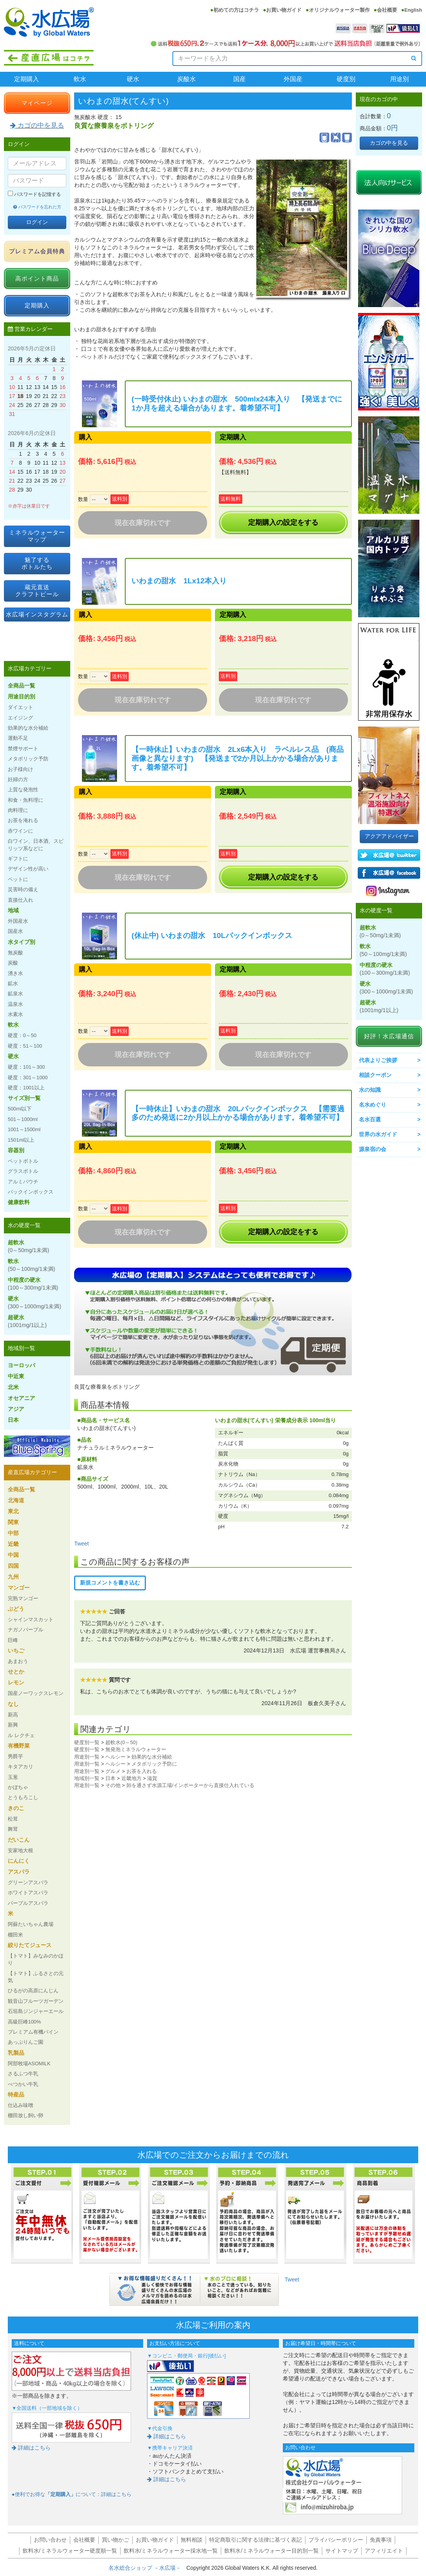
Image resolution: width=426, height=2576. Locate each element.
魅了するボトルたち (37, 563)
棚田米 (15, 1935)
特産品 (16, 2094)
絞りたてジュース (29, 1945)
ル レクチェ (21, 1735)
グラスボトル (23, 1171)
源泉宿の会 (372, 1149)
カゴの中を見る (37, 125)
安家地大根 (20, 1850)
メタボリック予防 (28, 759)
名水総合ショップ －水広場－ (147, 2568)
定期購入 (26, 79)
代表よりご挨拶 (378, 1060)
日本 (110, 1778)
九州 (13, 1577)
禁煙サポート (23, 748)
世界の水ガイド (378, 1134)
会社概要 (387, 10)
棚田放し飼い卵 (25, 2115)
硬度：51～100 (25, 1046)
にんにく (19, 1861)
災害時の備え (23, 889)
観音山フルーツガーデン (36, 2001)
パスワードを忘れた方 (37, 206)
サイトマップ (341, 2551)
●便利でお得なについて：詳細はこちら (71, 2494)
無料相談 (191, 2540)
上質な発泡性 (23, 789)
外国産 (293, 79)
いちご (16, 1650)
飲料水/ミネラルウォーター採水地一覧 (171, 2551)
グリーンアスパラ (28, 1882)
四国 (13, 1566)
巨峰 (13, 1640)
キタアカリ (20, 1766)
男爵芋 (15, 1756)
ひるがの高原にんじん (33, 1990)
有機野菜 (19, 1746)
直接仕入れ (20, 900)
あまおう (18, 1661)
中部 (13, 1533)
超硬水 (27, 1321)
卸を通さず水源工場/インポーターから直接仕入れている (190, 1785)
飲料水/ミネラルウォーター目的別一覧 (271, 2551)
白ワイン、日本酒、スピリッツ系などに (36, 844)
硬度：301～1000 (28, 1077)
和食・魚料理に (25, 800)
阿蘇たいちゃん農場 (30, 1924)
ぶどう (16, 1609)
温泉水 (15, 1004)
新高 (13, 1715)
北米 (13, 1387)
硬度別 (346, 79)
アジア (16, 1409)
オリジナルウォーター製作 (339, 10)
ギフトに (18, 859)
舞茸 (13, 1829)
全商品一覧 (21, 685)
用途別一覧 (86, 1757)
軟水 (80, 79)
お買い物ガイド (284, 10)
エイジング (20, 718)
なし (13, 1704)
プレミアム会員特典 (37, 251)
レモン (16, 1682)
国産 (239, 79)
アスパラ (19, 1872)
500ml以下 (20, 1109)
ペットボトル (23, 1161)
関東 (13, 1522)
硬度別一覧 (86, 1742)
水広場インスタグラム (37, 614)
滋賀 (152, 1778)
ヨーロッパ (21, 1365)
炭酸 (13, 963)
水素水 (15, 1014)
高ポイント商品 (37, 278)
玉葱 (13, 1777)
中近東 (16, 1376)
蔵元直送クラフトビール (37, 590)
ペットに (18, 879)
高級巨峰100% (24, 2022)
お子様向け (20, 769)
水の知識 (370, 1090)
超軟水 (28, 1246)
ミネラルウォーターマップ (37, 536)
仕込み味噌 (20, 2105)
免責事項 (381, 2540)
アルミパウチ (23, 1182)
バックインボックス (30, 1192)
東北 (13, 1511)
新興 (13, 1725)
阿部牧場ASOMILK (29, 2063)
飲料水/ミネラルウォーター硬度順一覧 (70, 2551)
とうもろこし (23, 1797)
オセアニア (21, 1398)
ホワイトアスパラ (28, 1893)
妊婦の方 (18, 779)
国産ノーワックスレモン (36, 1693)
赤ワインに (20, 831)
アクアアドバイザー (389, 836)
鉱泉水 (15, 994)
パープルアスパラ (28, 1903)
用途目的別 (21, 696)
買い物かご (115, 2540)
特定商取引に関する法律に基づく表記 (255, 2540)
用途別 (399, 79)
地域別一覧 (86, 1778)
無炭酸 (15, 953)
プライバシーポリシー (336, 2540)
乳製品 (16, 2053)
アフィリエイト (384, 2551)
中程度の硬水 (33, 1284)
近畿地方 (131, 1778)
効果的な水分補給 (151, 1757)
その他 (113, 1785)
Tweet (81, 1543)
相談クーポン (375, 1075)
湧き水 (15, 973)
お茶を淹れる (23, 820)
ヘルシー (115, 1757)
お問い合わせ (50, 2540)
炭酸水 (186, 79)
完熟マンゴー (23, 1598)
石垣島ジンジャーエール (36, 2011)
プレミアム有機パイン (33, 2032)
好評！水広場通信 (389, 1036)
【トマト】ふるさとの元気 (36, 1976)
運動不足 (18, 738)
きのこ (16, 1808)
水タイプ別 (21, 942)
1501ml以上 (21, 1140)
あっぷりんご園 (25, 2042)
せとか (16, 1671)
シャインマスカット (30, 1619)
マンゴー (19, 1588)
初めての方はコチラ (236, 10)
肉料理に (18, 810)
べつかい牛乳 (23, 2084)
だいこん (19, 1840)
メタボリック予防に (154, 1764)
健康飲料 (19, 1202)
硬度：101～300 (26, 1067)
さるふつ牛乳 (23, 2074)
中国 (13, 1555)
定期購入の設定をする (283, 522)
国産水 (15, 931)
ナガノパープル (25, 1630)
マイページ (37, 102)
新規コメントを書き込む (110, 1582)
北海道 (16, 1500)
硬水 (133, 79)
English (413, 10)
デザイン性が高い (28, 869)
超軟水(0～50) (121, 1742)
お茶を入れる (141, 1771)
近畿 (13, 1544)
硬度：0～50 (22, 1035)
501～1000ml (23, 1119)
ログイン (37, 222)
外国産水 (18, 921)
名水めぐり (372, 1104)
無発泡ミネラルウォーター (135, 1749)
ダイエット (20, 707)
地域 (13, 910)
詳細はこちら (31, 2448)
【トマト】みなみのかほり (36, 1959)
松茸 (13, 1819)
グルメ (113, 1771)
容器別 (16, 1150)
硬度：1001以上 (26, 1088)
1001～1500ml (24, 1129)
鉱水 (13, 983)
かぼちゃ (18, 1787)
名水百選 (370, 1119)
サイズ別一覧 (24, 1098)
